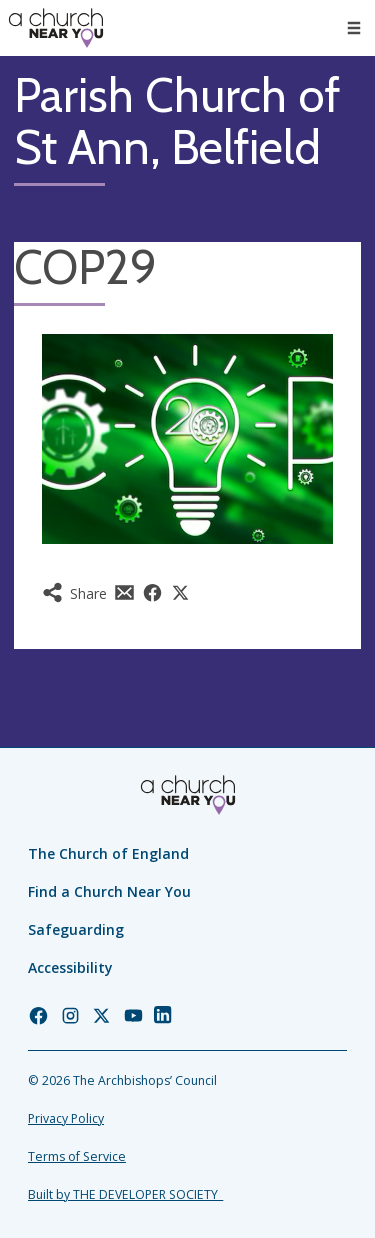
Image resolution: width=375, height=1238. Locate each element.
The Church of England (108, 853)
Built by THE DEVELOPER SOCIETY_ (125, 1194)
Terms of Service (77, 1156)
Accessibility (70, 967)
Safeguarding (76, 929)
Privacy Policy (66, 1118)
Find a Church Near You (109, 891)
